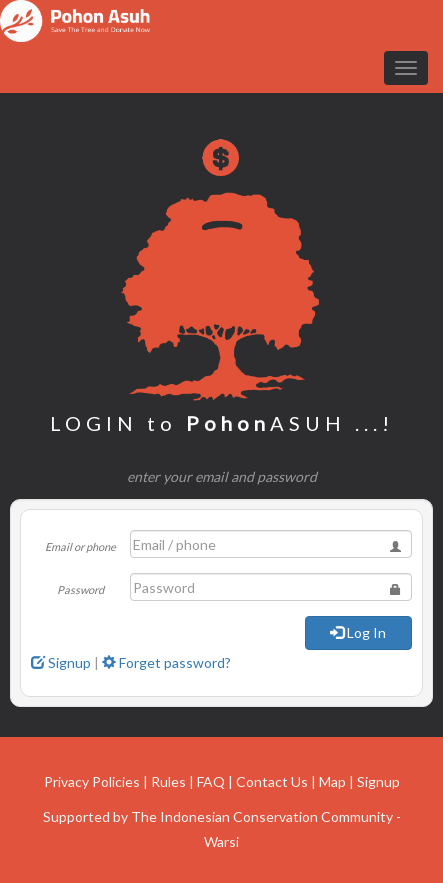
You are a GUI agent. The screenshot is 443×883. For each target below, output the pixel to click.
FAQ (211, 781)
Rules (168, 781)
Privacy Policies (92, 781)
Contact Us (272, 781)
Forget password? (166, 662)
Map (332, 781)
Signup (61, 662)
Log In (358, 632)
